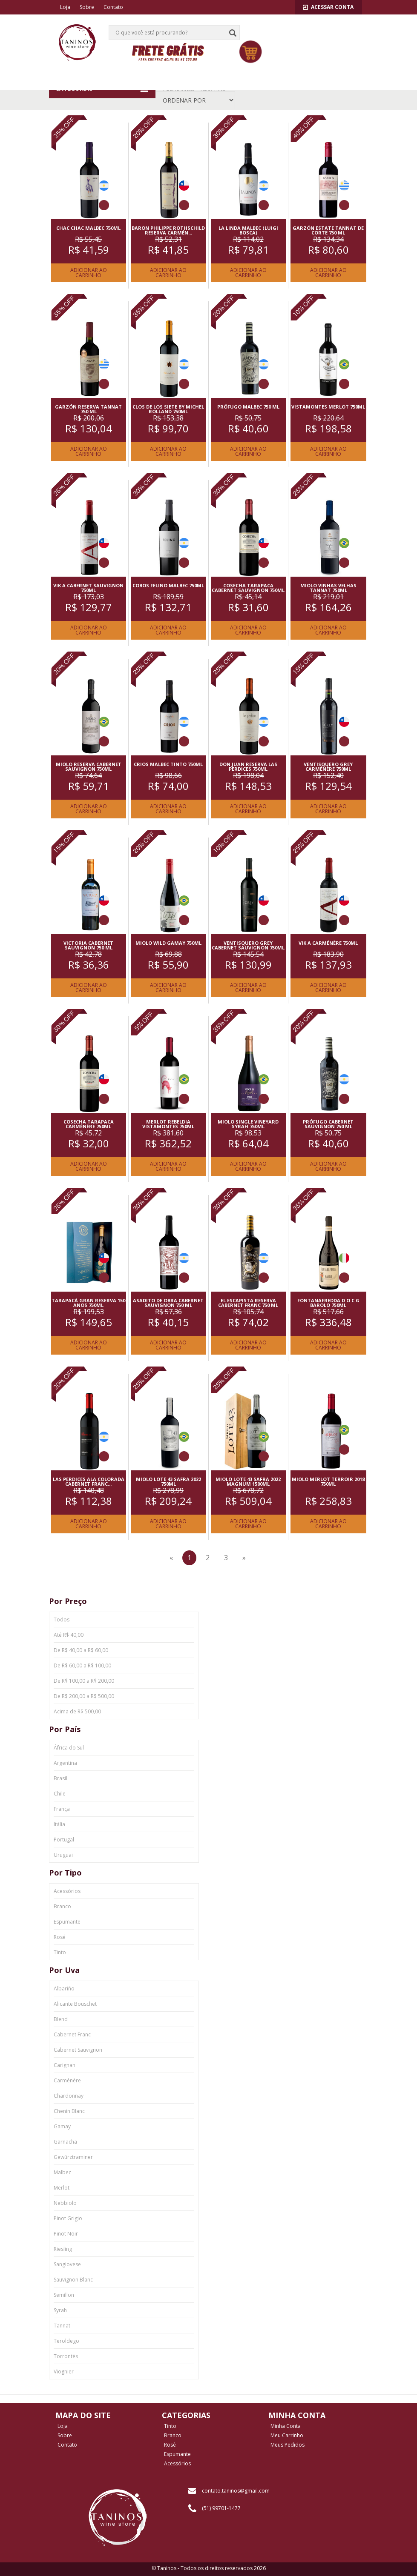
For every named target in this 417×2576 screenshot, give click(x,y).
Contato (113, 7)
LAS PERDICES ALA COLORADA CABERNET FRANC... (88, 1481)
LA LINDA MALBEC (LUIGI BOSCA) (248, 230)
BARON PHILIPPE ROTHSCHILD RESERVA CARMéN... (168, 230)
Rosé (60, 1937)
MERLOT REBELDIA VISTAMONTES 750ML (168, 1123)
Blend (61, 2019)
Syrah (60, 2310)
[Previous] (171, 1557)
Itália (59, 1824)
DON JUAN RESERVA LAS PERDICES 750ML (248, 766)
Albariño (64, 1988)
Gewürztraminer (73, 2157)
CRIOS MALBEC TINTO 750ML (168, 764)
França (62, 1809)
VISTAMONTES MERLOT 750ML (328, 406)
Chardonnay (68, 2095)
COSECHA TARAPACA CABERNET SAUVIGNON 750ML (248, 587)
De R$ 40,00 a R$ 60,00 (81, 1650)
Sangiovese (67, 2264)
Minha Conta (285, 2426)
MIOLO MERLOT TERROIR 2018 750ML (328, 1481)
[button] (333, 24)
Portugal (64, 1839)
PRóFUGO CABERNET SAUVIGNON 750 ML (328, 1123)
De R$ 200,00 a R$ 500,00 (84, 1696)
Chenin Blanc (69, 2111)
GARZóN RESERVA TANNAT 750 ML (88, 409)
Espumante (67, 1921)
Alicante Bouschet (75, 2003)
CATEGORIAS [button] (101, 88)
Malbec (62, 2172)
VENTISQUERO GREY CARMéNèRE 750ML (328, 766)
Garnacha (65, 2141)
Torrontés (66, 2356)
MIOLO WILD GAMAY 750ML (168, 943)
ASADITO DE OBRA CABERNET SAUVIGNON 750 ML (168, 1302)
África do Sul (69, 1747)
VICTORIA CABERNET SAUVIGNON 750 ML (88, 945)
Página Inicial (178, 88)
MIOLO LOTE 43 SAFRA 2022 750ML (168, 1481)
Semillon (64, 2295)
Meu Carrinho (286, 2435)
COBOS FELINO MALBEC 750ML (168, 585)
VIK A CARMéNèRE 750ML (328, 943)
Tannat (62, 2325)
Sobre (87, 7)
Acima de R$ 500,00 (77, 1711)
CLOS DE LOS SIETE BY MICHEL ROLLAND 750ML (168, 409)
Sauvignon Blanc (73, 2279)
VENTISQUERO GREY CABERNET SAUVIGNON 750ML (248, 945)
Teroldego (66, 2340)
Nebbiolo (65, 2203)
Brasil (60, 1778)
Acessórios (67, 1891)
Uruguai (63, 1854)
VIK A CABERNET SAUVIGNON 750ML (88, 587)
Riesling (63, 2249)
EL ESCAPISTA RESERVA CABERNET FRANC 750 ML (248, 1302)
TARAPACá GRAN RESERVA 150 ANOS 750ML (88, 1302)
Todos (61, 1619)
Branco (62, 1906)
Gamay (62, 2126)
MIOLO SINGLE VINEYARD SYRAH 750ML (248, 1123)
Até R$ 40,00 (68, 1634)
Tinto (60, 1952)
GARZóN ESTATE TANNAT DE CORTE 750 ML (328, 230)
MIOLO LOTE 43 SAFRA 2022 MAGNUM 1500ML (248, 1481)
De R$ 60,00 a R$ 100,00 (82, 1665)
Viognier (64, 2371)
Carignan (64, 2065)
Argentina (65, 1763)
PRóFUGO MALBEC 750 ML (248, 406)
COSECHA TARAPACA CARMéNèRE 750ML (88, 1123)
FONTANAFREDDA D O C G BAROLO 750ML (328, 1302)
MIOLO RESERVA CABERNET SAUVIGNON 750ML (88, 766)
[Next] (244, 1557)
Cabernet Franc (72, 2034)
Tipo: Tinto (213, 88)
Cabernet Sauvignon (78, 2049)
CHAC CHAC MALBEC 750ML (88, 228)
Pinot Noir (66, 2233)
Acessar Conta (328, 7)
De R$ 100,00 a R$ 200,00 (84, 1680)
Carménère (67, 2080)
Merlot (61, 2187)
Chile (60, 1793)
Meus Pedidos (287, 2444)
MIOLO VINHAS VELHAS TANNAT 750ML (328, 587)
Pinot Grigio (68, 2218)
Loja (65, 7)
